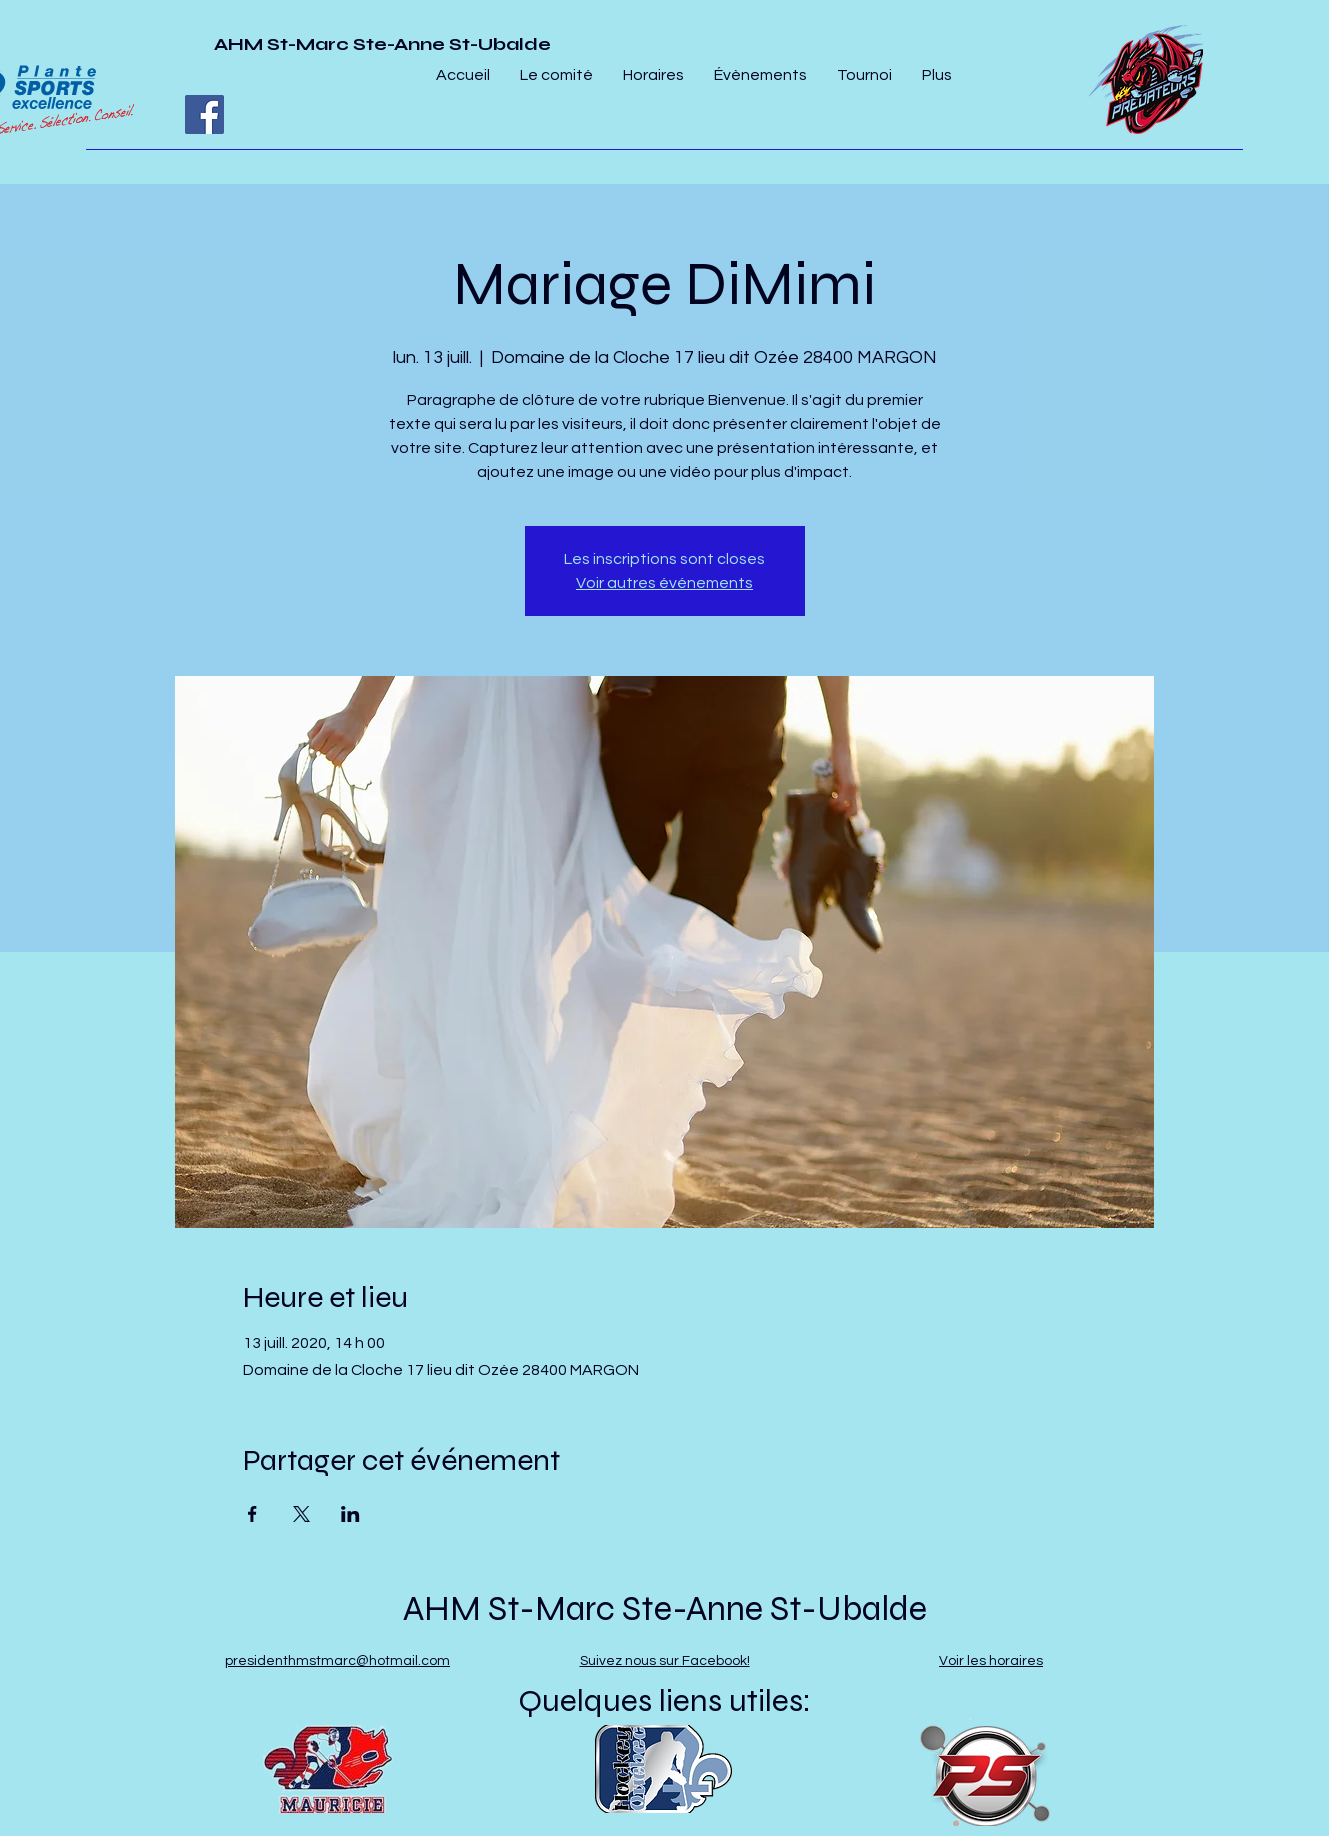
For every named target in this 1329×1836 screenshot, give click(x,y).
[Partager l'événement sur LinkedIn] (350, 1514)
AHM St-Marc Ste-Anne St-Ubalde (382, 44)
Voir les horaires (991, 1661)
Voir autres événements (664, 583)
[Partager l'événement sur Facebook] (252, 1514)
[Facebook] (204, 114)
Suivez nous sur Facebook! (665, 1661)
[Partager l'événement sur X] (301, 1514)
